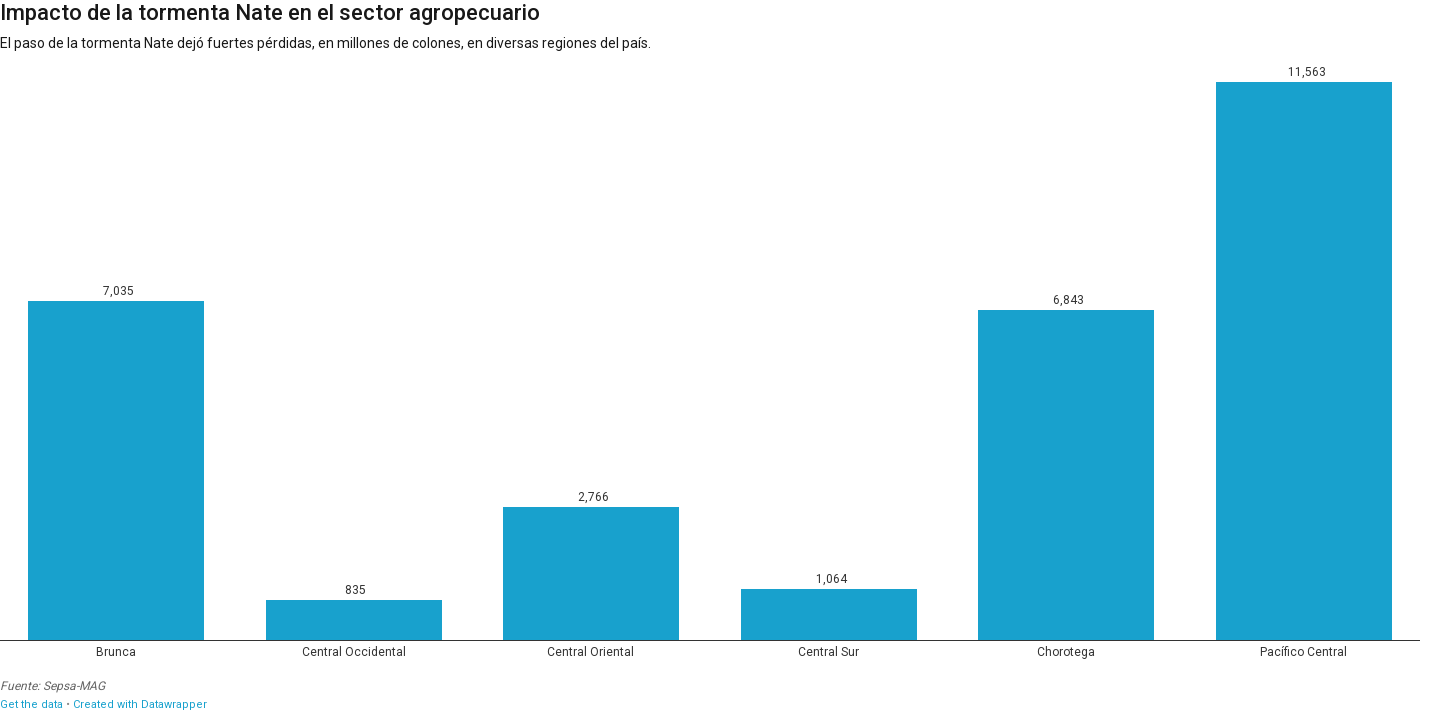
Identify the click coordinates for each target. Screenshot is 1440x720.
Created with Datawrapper (140, 704)
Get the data (31, 704)
